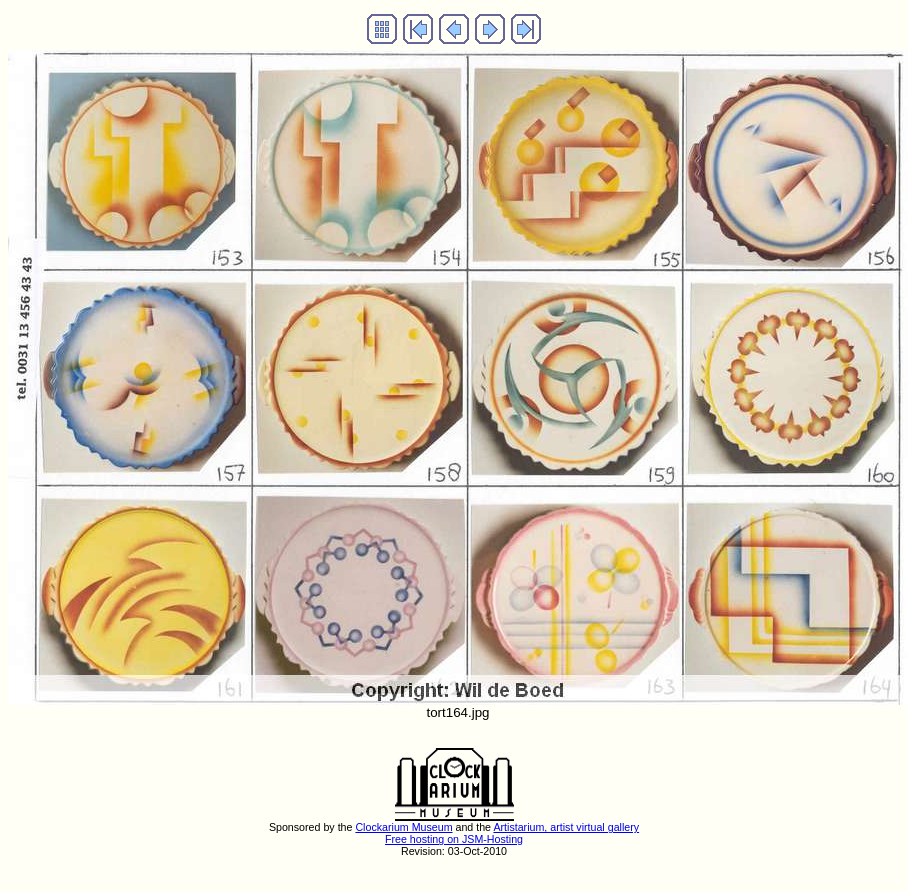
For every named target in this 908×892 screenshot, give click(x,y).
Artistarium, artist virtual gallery (566, 827)
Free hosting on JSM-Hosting (454, 839)
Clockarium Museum (403, 827)
